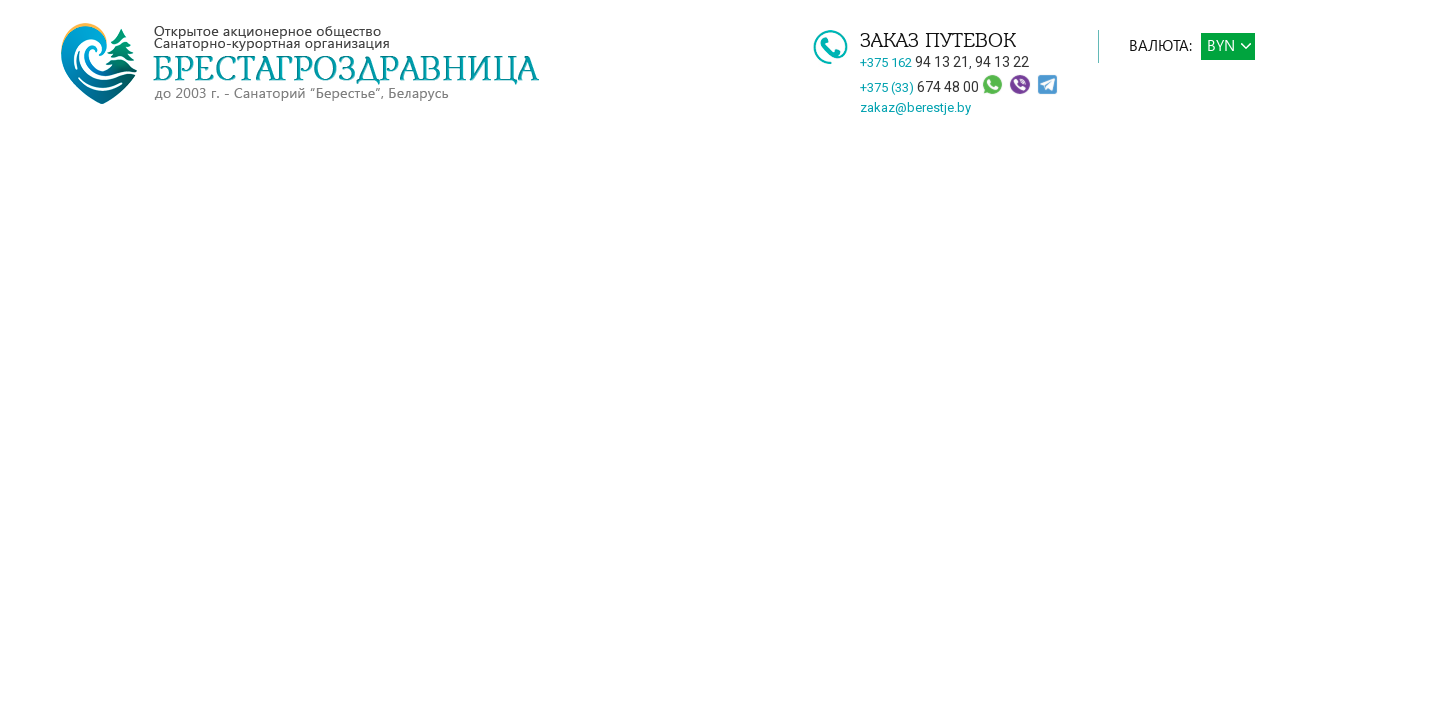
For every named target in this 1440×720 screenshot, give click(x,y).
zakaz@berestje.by (915, 107)
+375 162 (914, 62)
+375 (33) (921, 87)
